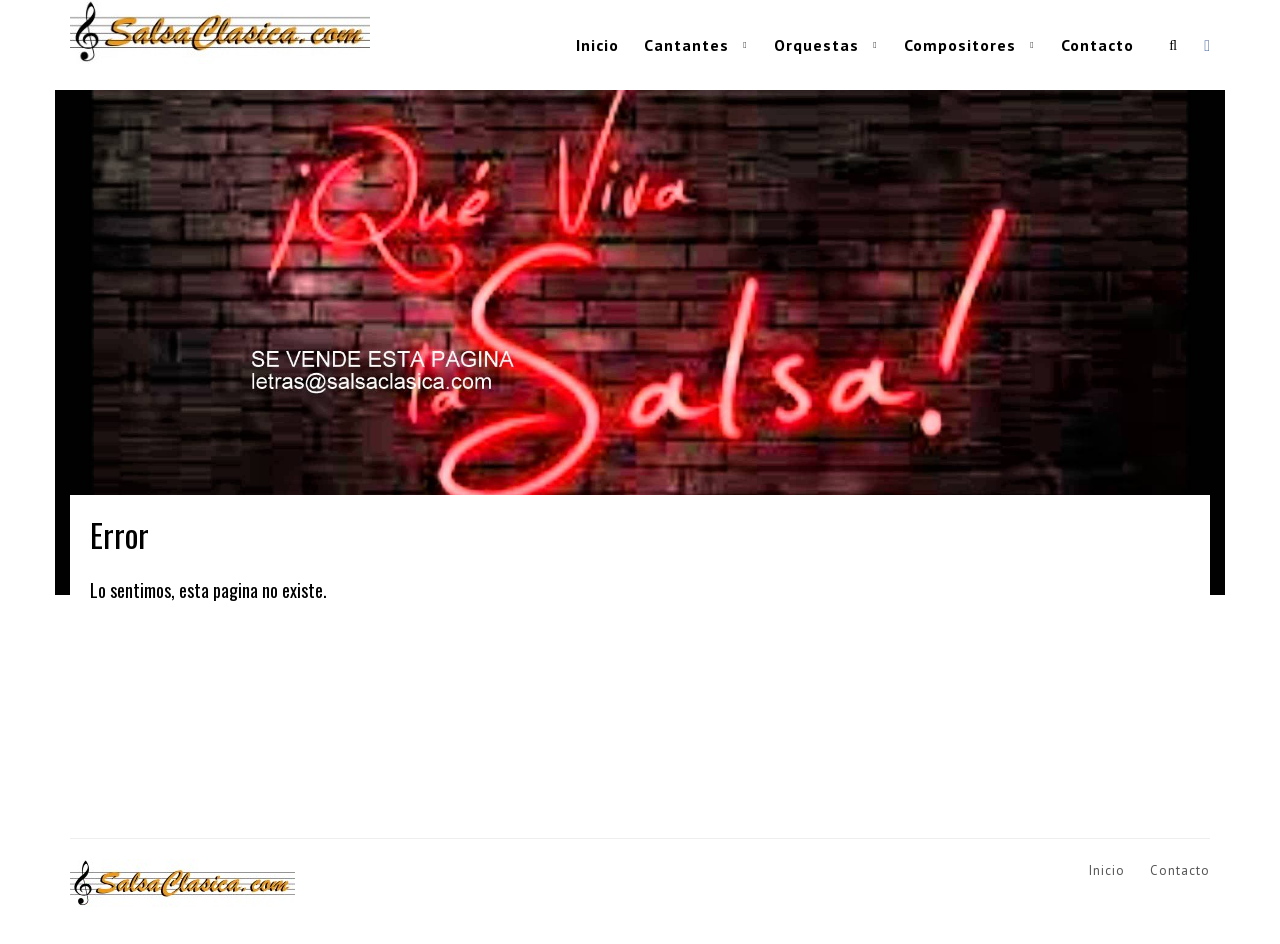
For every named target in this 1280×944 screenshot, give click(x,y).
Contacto (1097, 45)
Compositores (960, 45)
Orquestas (816, 45)
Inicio (597, 45)
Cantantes (686, 45)
